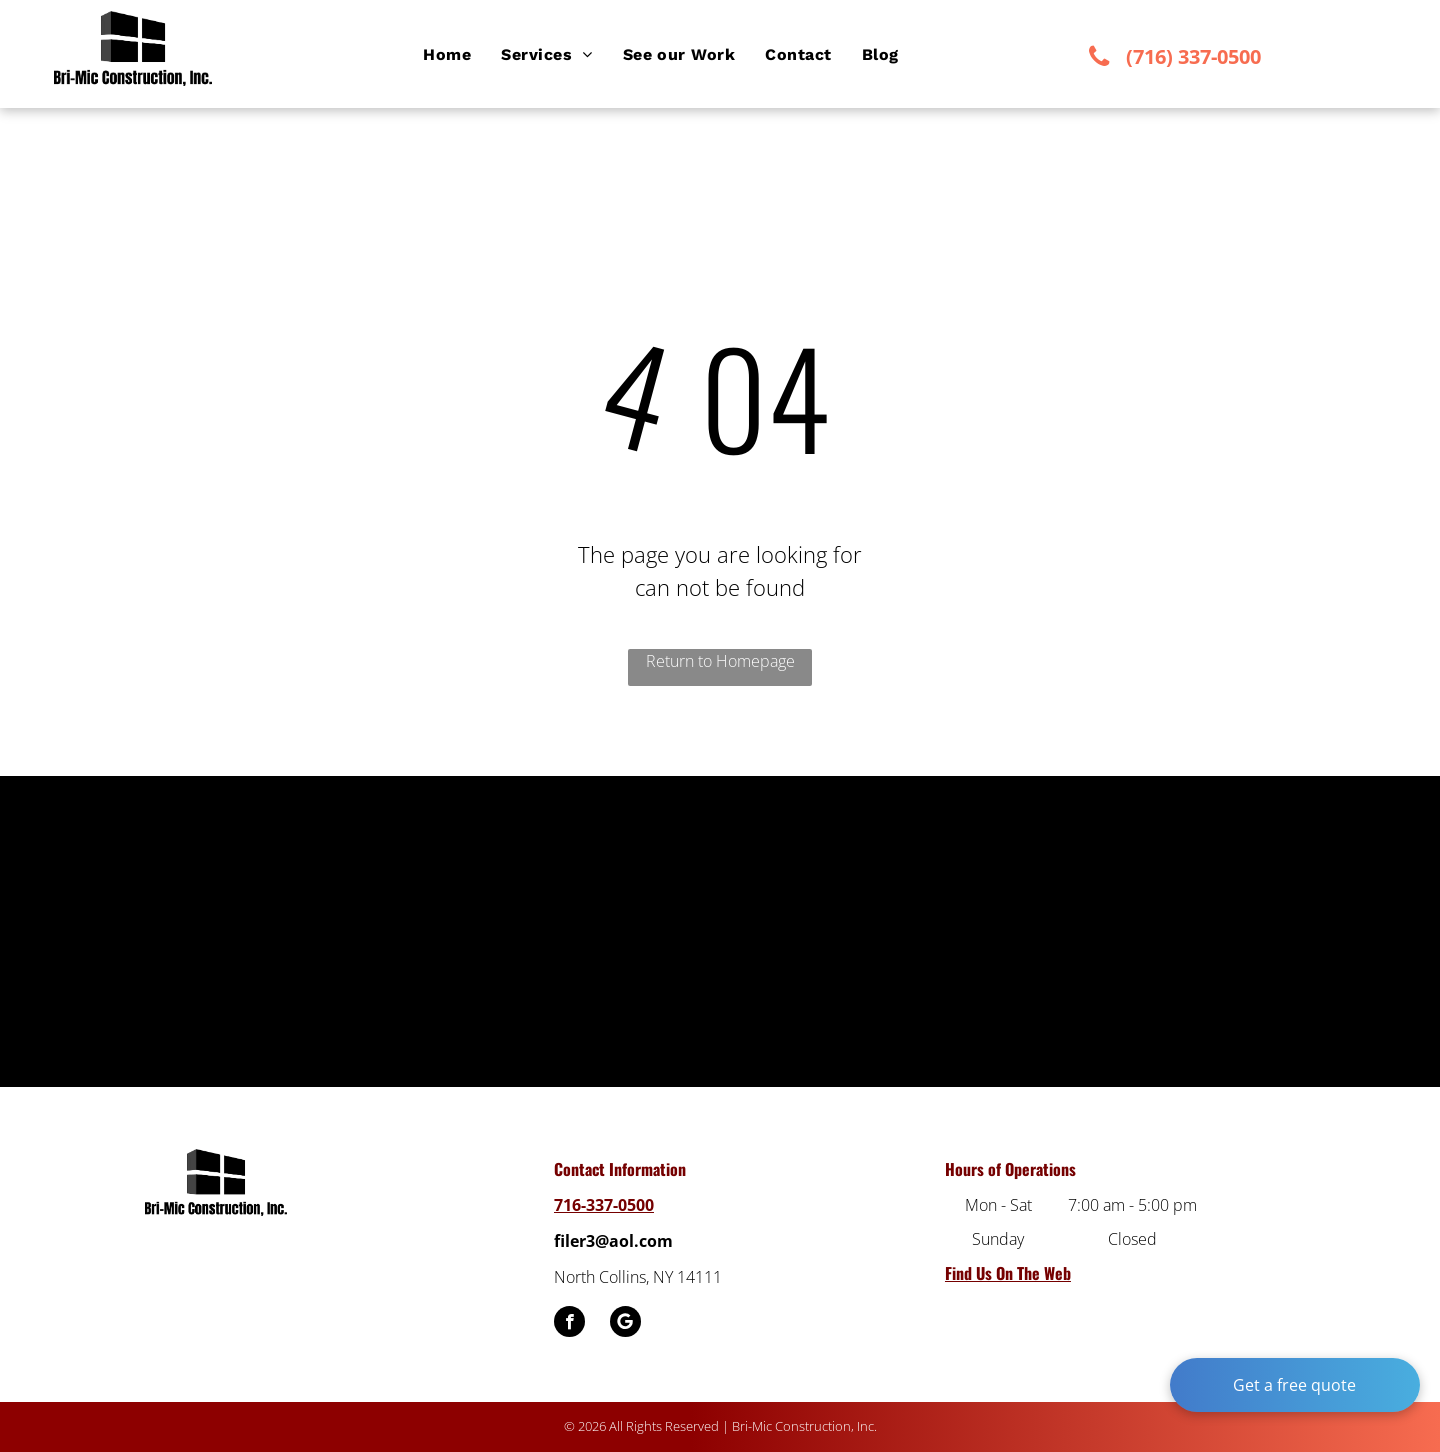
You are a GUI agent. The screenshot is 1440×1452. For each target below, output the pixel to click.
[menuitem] (447, 55)
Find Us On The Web (1008, 1273)
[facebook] (569, 1324)
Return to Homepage (720, 661)
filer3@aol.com (613, 1241)
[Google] (625, 1324)
